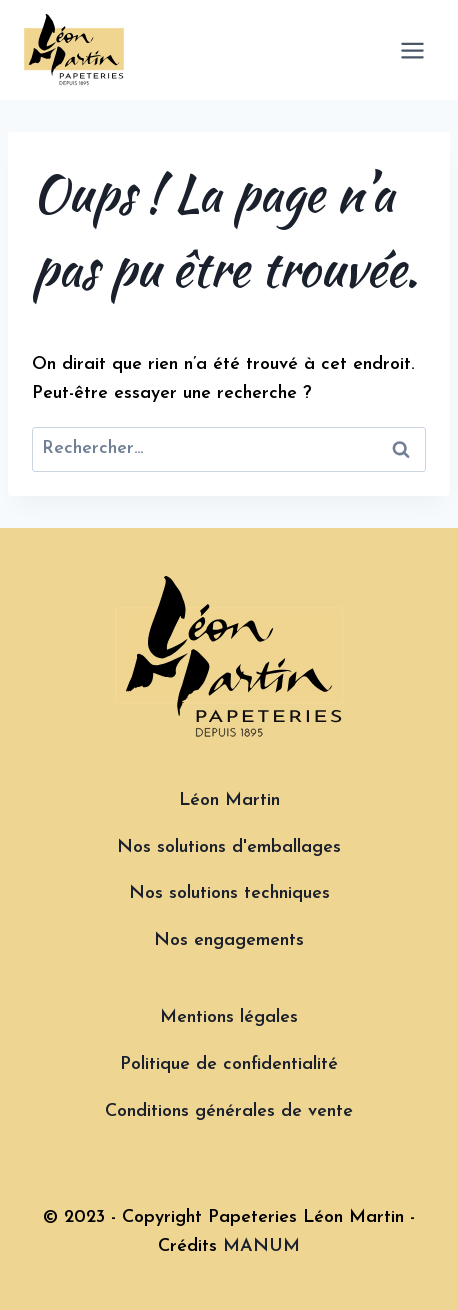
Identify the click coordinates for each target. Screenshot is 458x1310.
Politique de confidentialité (229, 1064)
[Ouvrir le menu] (412, 50)
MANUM (261, 1246)
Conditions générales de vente (229, 1111)
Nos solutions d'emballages (229, 847)
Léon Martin (229, 800)
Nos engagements (229, 940)
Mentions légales (229, 1017)
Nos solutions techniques (229, 893)
